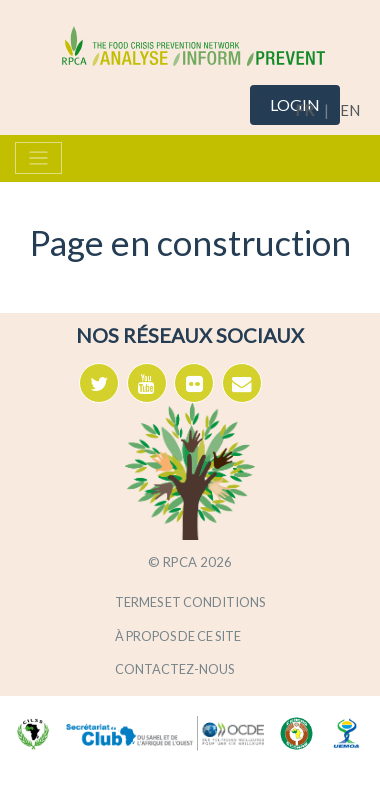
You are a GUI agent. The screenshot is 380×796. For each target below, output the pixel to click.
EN (350, 110)
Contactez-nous (174, 669)
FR (304, 110)
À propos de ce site (178, 636)
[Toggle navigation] (38, 158)
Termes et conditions (190, 602)
